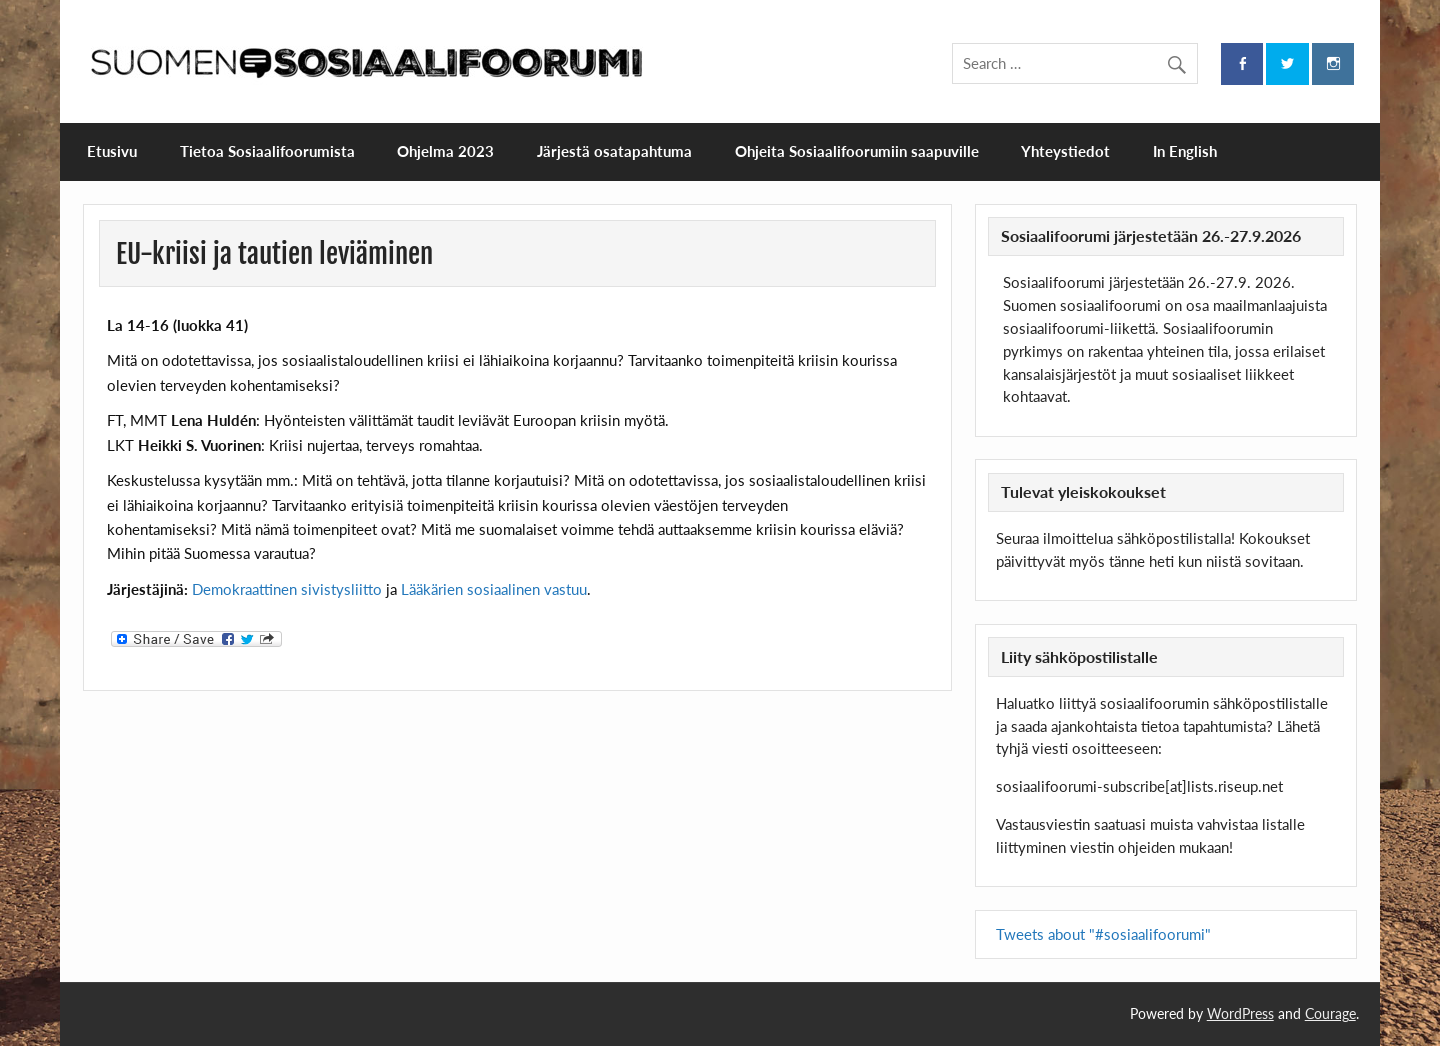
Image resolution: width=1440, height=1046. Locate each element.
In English (1185, 151)
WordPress (1240, 1013)
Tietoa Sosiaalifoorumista (267, 151)
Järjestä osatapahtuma (614, 151)
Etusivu (112, 151)
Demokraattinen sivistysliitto (287, 589)
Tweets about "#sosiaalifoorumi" (1103, 934)
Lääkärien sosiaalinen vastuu (494, 589)
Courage (1330, 1013)
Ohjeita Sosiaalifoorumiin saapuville (857, 151)
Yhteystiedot (1065, 151)
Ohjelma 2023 (445, 151)
